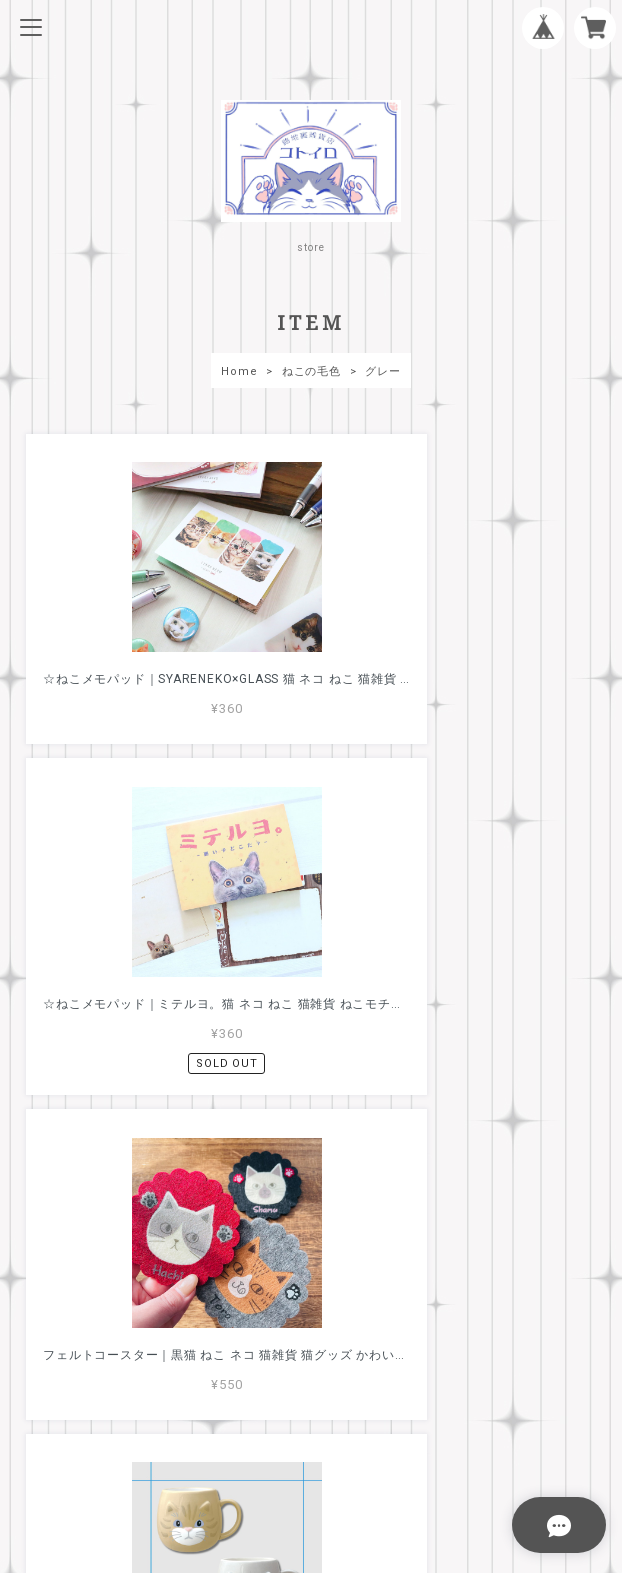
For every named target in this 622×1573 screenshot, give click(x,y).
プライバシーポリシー (311, 1417)
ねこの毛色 (311, 371)
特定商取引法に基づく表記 (310, 1444)
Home (239, 371)
